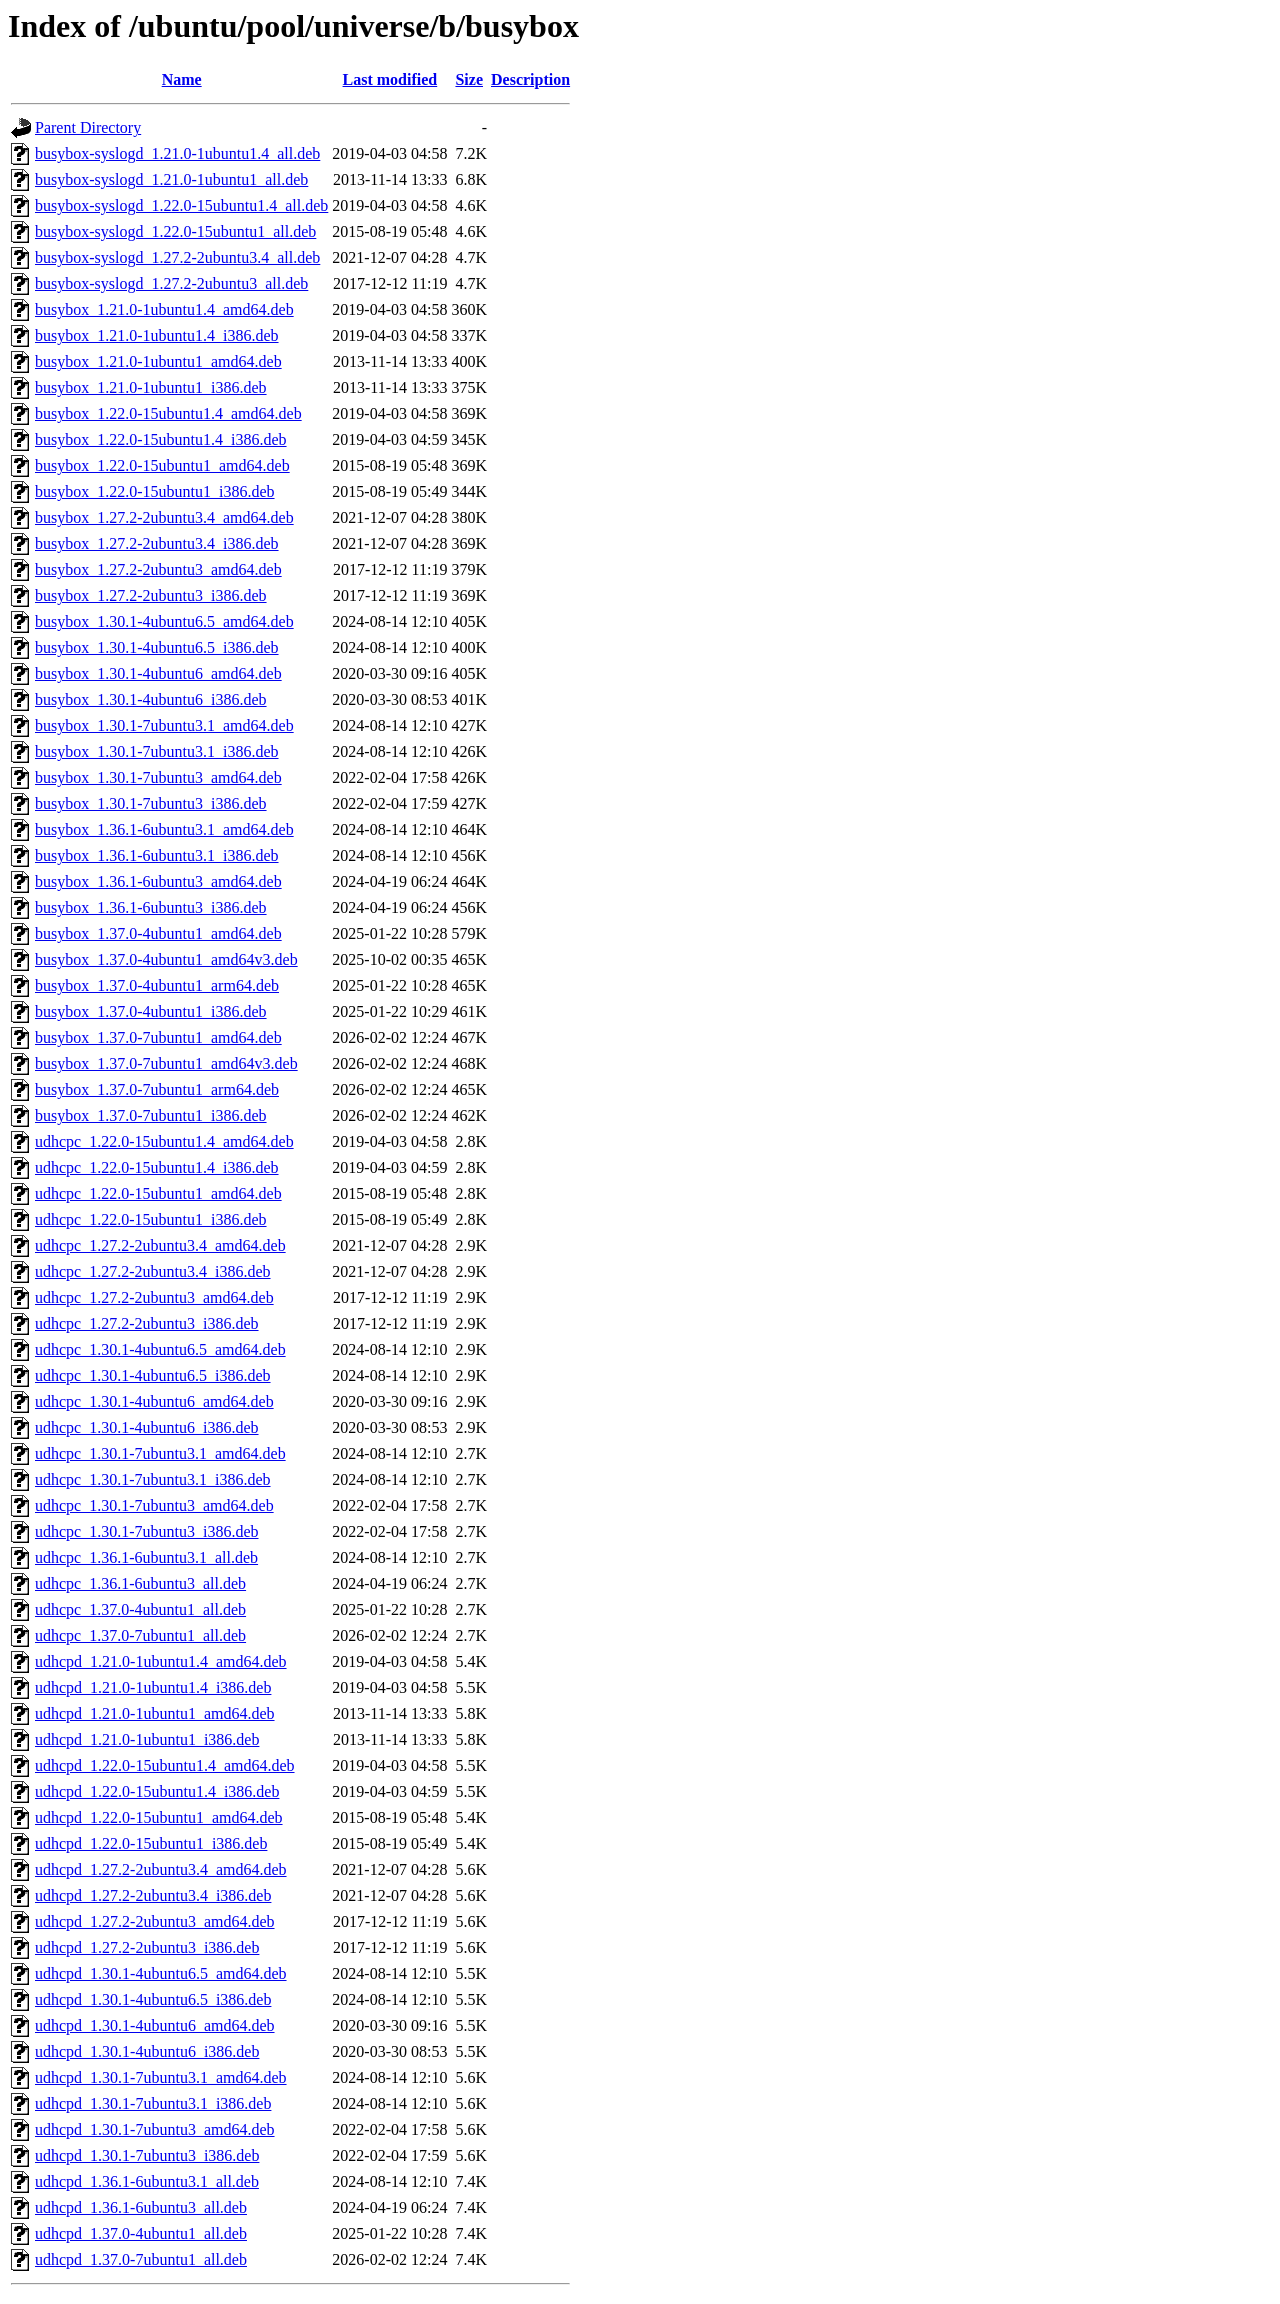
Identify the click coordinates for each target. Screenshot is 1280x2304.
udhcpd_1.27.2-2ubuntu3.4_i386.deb (153, 1895)
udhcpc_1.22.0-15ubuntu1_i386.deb (151, 1219)
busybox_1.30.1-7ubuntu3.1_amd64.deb (164, 725)
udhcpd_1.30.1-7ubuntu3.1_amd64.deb (161, 2077)
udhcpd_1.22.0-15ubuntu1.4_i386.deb (157, 1791)
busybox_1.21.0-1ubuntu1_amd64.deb (158, 361)
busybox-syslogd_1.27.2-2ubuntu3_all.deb (171, 283)
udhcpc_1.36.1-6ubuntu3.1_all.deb (146, 1557)
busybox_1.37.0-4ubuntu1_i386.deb (151, 1011)
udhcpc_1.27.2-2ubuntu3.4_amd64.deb (160, 1245)
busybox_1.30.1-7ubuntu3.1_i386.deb (157, 751)
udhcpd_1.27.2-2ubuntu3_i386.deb (147, 1947)
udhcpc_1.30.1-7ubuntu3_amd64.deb (154, 1505)
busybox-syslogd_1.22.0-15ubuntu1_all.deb (175, 231)
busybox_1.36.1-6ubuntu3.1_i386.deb (157, 855)
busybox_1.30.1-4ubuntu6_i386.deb (151, 699)
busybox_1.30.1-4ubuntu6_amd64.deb (158, 673)
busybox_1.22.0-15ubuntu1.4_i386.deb (161, 439)
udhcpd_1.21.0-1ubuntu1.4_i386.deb (153, 1687)
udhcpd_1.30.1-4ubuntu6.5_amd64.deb (161, 1973)
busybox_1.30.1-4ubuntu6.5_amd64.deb (164, 621)
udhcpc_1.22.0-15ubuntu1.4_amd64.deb (164, 1141)
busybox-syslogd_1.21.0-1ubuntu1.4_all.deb (177, 153)
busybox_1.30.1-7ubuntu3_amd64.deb (158, 777)
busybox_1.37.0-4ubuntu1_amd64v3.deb (166, 959)
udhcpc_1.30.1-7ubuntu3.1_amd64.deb (160, 1453)
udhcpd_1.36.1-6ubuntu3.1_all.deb (147, 2181)
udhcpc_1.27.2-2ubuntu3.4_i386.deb (153, 1271)
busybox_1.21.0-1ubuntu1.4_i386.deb (157, 335)
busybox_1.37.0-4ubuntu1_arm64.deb (157, 985)
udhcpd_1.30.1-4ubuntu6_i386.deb (147, 2051)
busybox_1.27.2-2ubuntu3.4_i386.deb (157, 543)
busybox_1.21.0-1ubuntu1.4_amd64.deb (164, 309)
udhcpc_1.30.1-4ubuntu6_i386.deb (147, 1427)
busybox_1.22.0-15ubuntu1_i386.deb (155, 491)
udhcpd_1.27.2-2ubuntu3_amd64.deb (155, 1921)
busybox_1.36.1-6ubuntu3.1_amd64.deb (164, 829)
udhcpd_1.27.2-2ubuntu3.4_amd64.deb (161, 1869)
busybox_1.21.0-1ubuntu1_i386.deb (151, 387)
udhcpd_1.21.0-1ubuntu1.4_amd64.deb (161, 1661)
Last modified (390, 79)
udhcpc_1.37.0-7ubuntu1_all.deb (140, 1635)
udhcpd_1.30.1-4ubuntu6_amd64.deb (155, 2025)
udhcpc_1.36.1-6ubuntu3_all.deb (140, 1583)
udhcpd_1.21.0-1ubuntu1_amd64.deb (155, 1713)
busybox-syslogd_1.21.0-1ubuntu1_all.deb (171, 179)
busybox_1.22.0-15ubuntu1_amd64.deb (162, 465)
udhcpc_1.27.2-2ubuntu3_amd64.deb (154, 1297)
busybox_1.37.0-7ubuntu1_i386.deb (151, 1115)
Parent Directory (88, 127)
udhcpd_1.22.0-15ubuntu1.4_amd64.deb (165, 1765)
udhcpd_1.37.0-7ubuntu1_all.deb (141, 2259)
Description (530, 79)
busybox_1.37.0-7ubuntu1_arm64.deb (157, 1089)
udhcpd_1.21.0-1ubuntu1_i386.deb (147, 1739)
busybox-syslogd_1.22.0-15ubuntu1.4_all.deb (181, 205)
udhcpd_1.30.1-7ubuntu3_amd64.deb (155, 2129)
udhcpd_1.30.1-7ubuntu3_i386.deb (147, 2155)
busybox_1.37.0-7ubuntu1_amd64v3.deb (166, 1063)
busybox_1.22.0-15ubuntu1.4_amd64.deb (168, 413)
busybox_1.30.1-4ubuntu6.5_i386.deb (157, 647)
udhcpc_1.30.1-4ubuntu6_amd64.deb (154, 1401)
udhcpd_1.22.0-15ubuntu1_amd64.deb (159, 1817)
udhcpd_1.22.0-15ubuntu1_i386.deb (151, 1843)
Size (469, 79)
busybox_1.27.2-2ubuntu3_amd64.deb (158, 569)
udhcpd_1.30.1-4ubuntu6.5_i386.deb (153, 1999)
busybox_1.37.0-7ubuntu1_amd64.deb (158, 1037)
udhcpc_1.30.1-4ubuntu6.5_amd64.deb (160, 1349)
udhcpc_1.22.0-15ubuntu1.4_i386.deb (157, 1167)
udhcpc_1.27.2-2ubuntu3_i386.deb (147, 1323)
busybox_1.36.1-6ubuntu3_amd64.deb (158, 881)
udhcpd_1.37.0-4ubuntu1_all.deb (141, 2233)
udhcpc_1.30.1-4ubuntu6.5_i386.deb (153, 1375)
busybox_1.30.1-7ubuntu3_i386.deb (151, 803)
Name (182, 79)
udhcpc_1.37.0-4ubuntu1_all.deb (140, 1609)
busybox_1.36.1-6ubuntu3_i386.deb (151, 907)
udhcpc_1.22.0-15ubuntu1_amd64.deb (158, 1193)
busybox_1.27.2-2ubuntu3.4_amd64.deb (164, 517)
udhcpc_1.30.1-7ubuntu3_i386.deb (147, 1531)
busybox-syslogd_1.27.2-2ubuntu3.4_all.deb (177, 257)
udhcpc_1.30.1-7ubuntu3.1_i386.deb (153, 1479)
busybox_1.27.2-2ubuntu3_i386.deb (151, 595)
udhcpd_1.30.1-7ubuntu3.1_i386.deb (153, 2103)
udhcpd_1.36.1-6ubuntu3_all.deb (141, 2207)
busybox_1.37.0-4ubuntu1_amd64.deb (158, 933)
